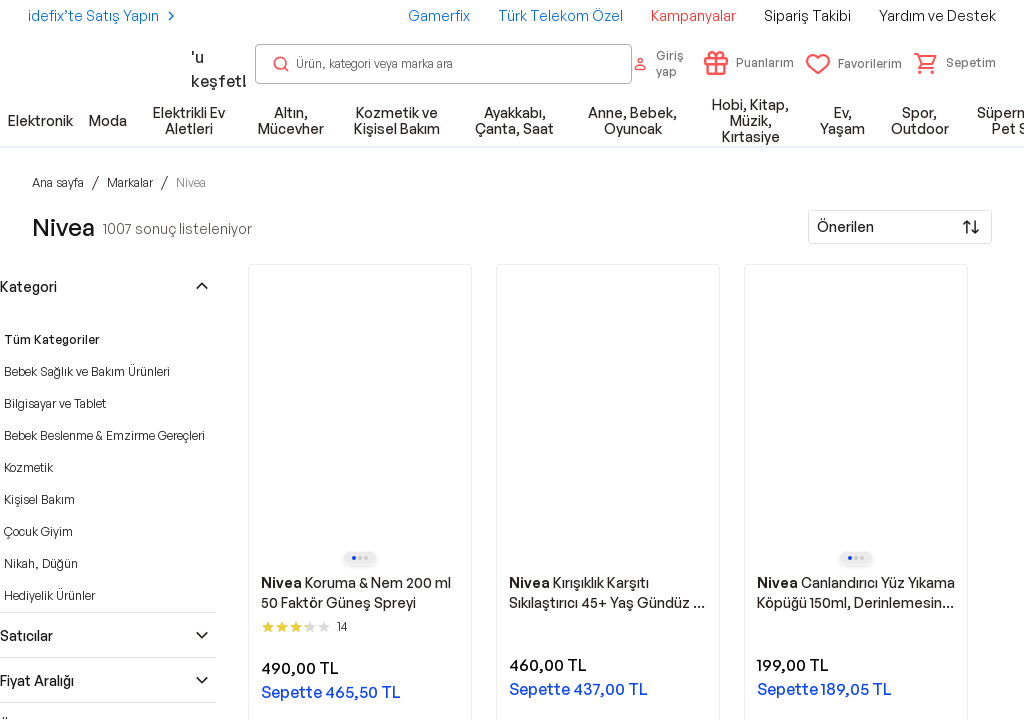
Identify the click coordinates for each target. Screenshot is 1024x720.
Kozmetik (28, 467)
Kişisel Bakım (39, 499)
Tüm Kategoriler (52, 339)
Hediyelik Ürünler (49, 595)
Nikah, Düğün (41, 563)
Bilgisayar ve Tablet (55, 403)
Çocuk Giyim (38, 531)
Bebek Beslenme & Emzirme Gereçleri (104, 435)
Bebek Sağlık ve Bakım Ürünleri (87, 371)
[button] (955, 63)
